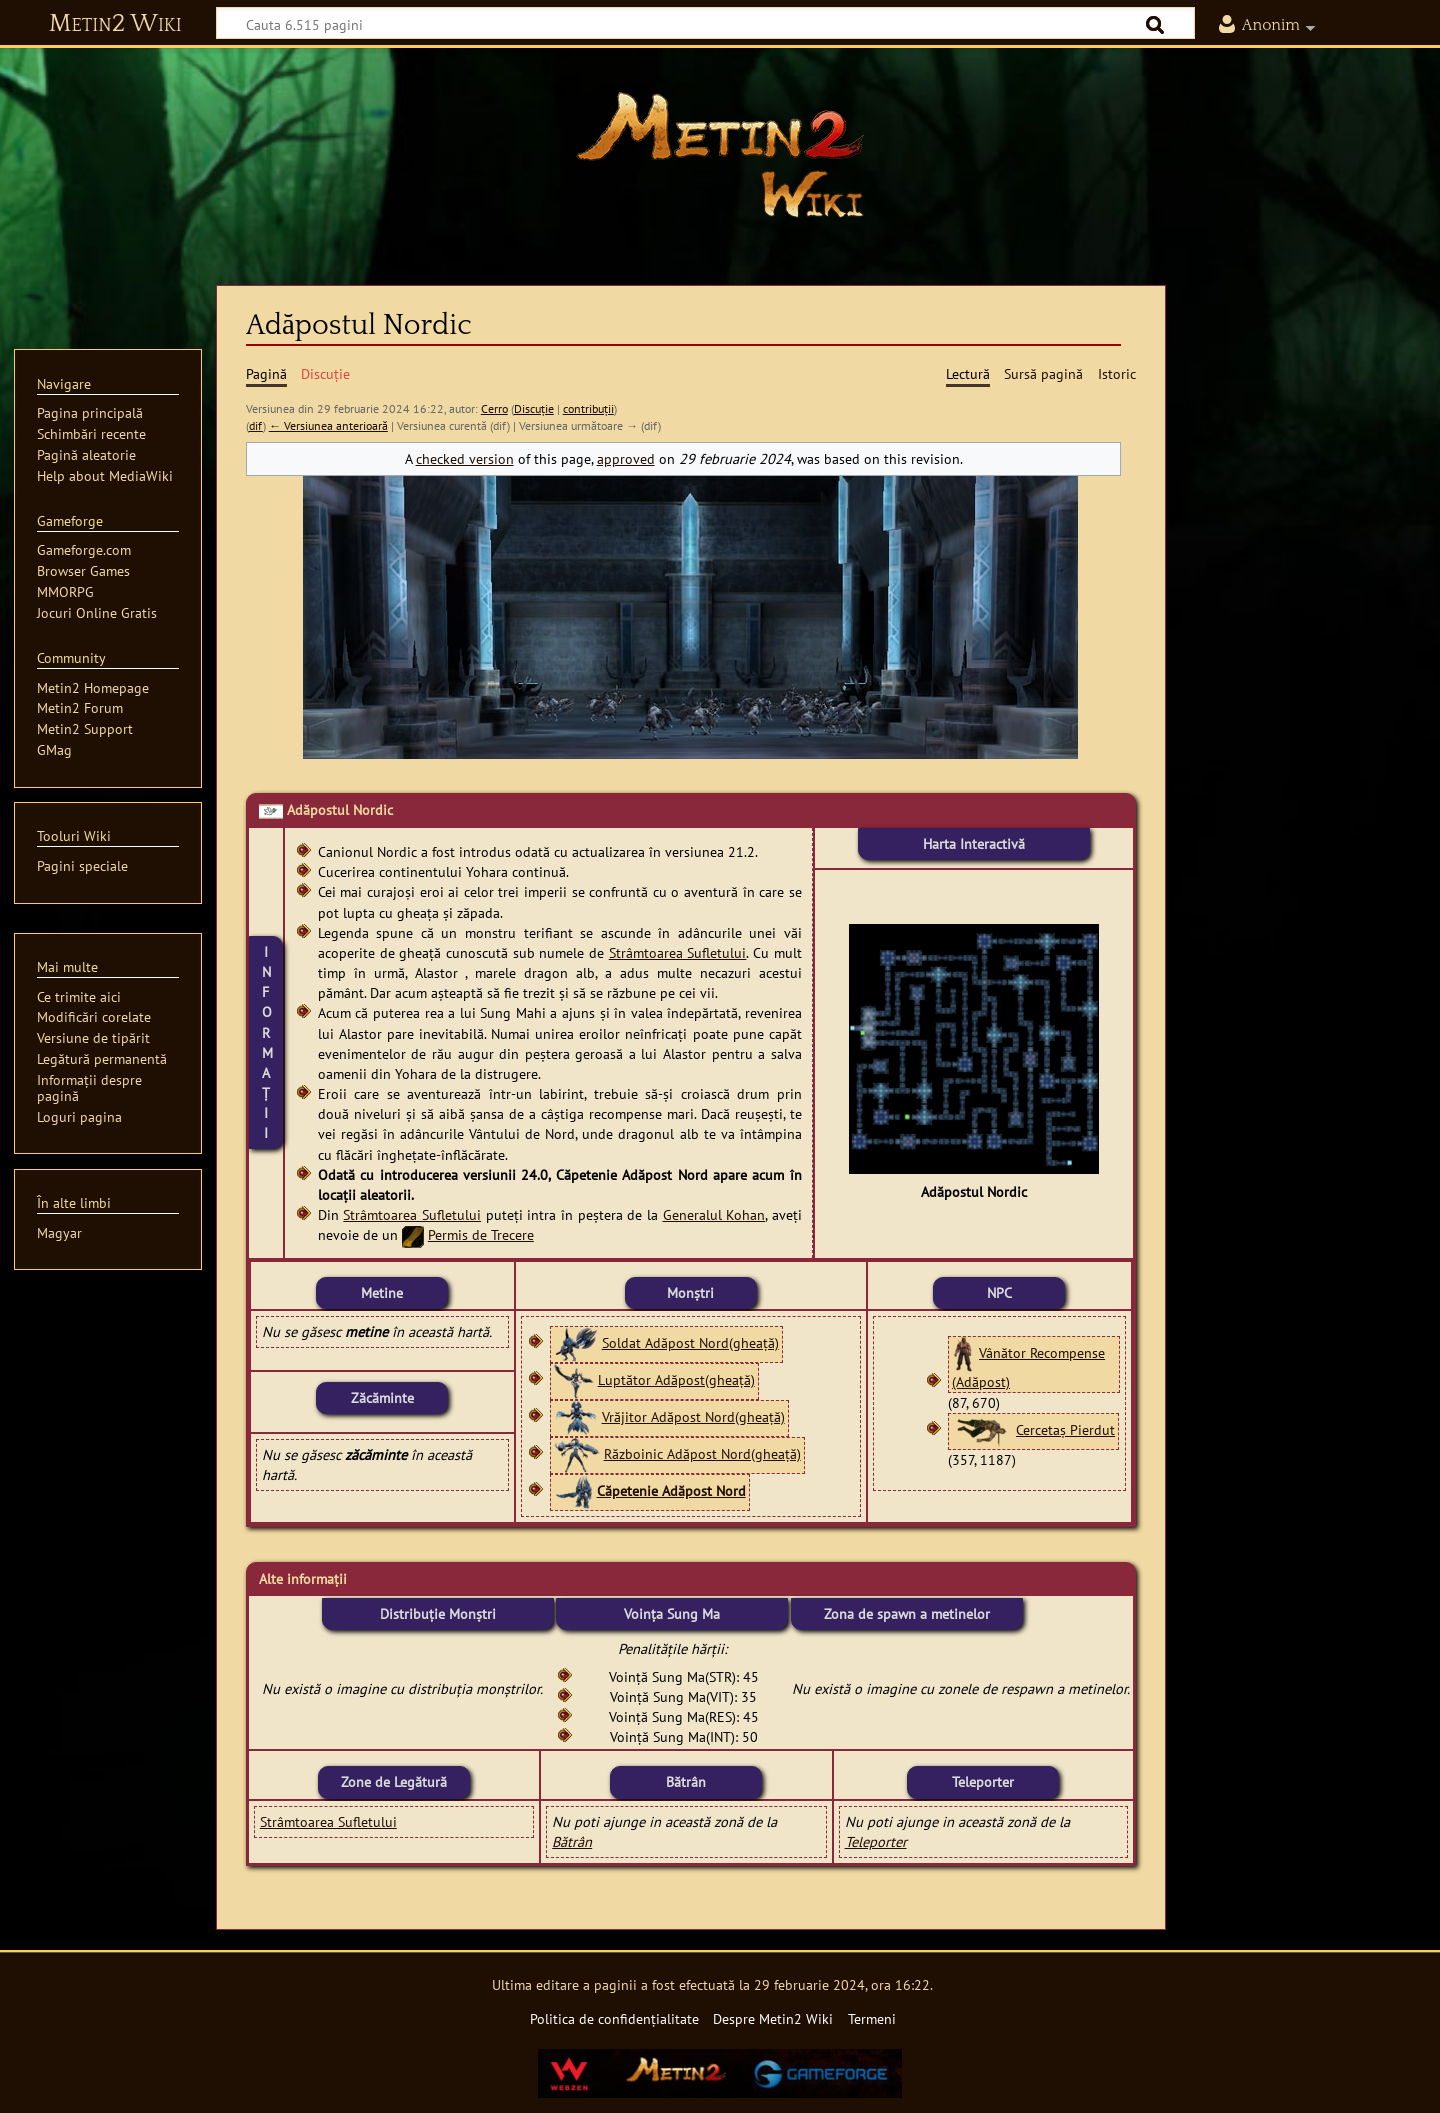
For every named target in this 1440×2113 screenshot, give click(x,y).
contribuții (588, 408)
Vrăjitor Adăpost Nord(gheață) (693, 1416)
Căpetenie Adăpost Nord (671, 1490)
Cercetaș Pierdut (1065, 1429)
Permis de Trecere (481, 1234)
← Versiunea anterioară (328, 425)
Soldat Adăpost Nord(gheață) (690, 1342)
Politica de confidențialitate (614, 2018)
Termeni (872, 2018)
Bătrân (572, 1841)
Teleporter (876, 1841)
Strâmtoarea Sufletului (678, 952)
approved (626, 458)
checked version (465, 458)
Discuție (534, 408)
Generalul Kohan (714, 1214)
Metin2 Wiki (115, 24)
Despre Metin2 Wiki (773, 2018)
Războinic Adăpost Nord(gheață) (702, 1453)
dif (256, 425)
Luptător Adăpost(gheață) (676, 1379)
